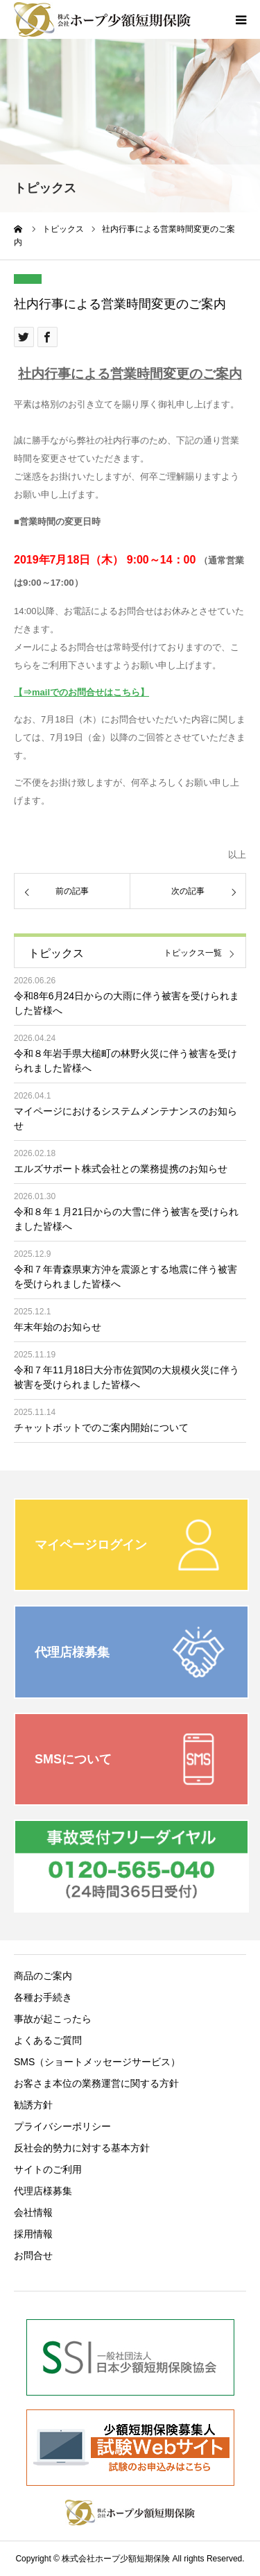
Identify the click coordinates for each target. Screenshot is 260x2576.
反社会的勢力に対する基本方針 (82, 2147)
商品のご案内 (43, 1975)
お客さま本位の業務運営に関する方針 (96, 2083)
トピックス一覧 (193, 953)
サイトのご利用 (48, 2169)
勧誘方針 (33, 2104)
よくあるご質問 (48, 2040)
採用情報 (33, 2233)
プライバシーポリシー (62, 2126)
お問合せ (33, 2255)
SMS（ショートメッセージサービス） (97, 2061)
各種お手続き (43, 1997)
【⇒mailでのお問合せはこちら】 (81, 692)
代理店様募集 (43, 2190)
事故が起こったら (53, 2018)
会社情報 (33, 2212)
